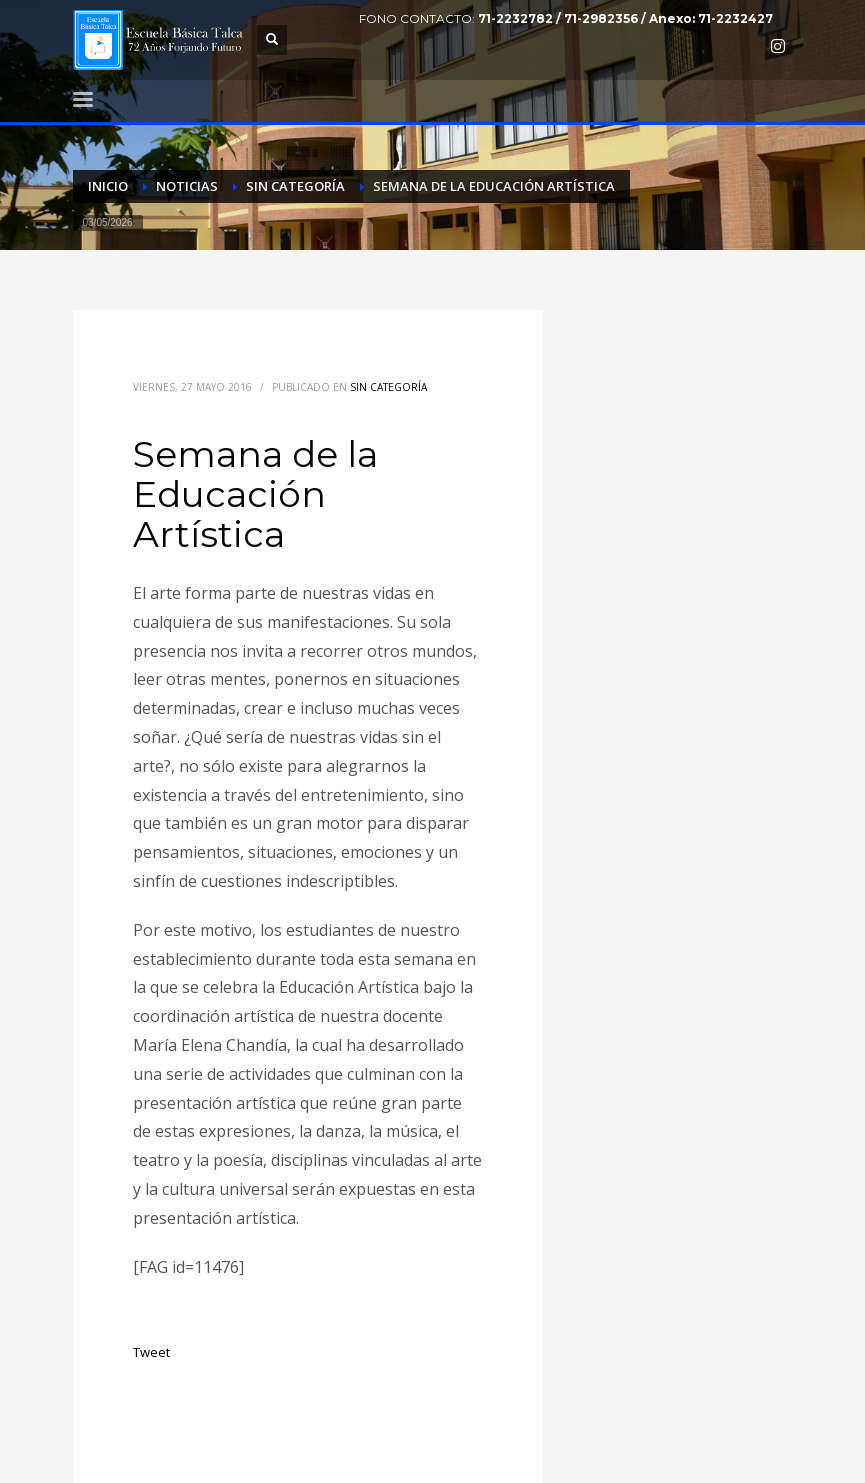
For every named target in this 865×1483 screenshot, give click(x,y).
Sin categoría (388, 387)
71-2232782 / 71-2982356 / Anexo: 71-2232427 (625, 18)
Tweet (151, 1352)
